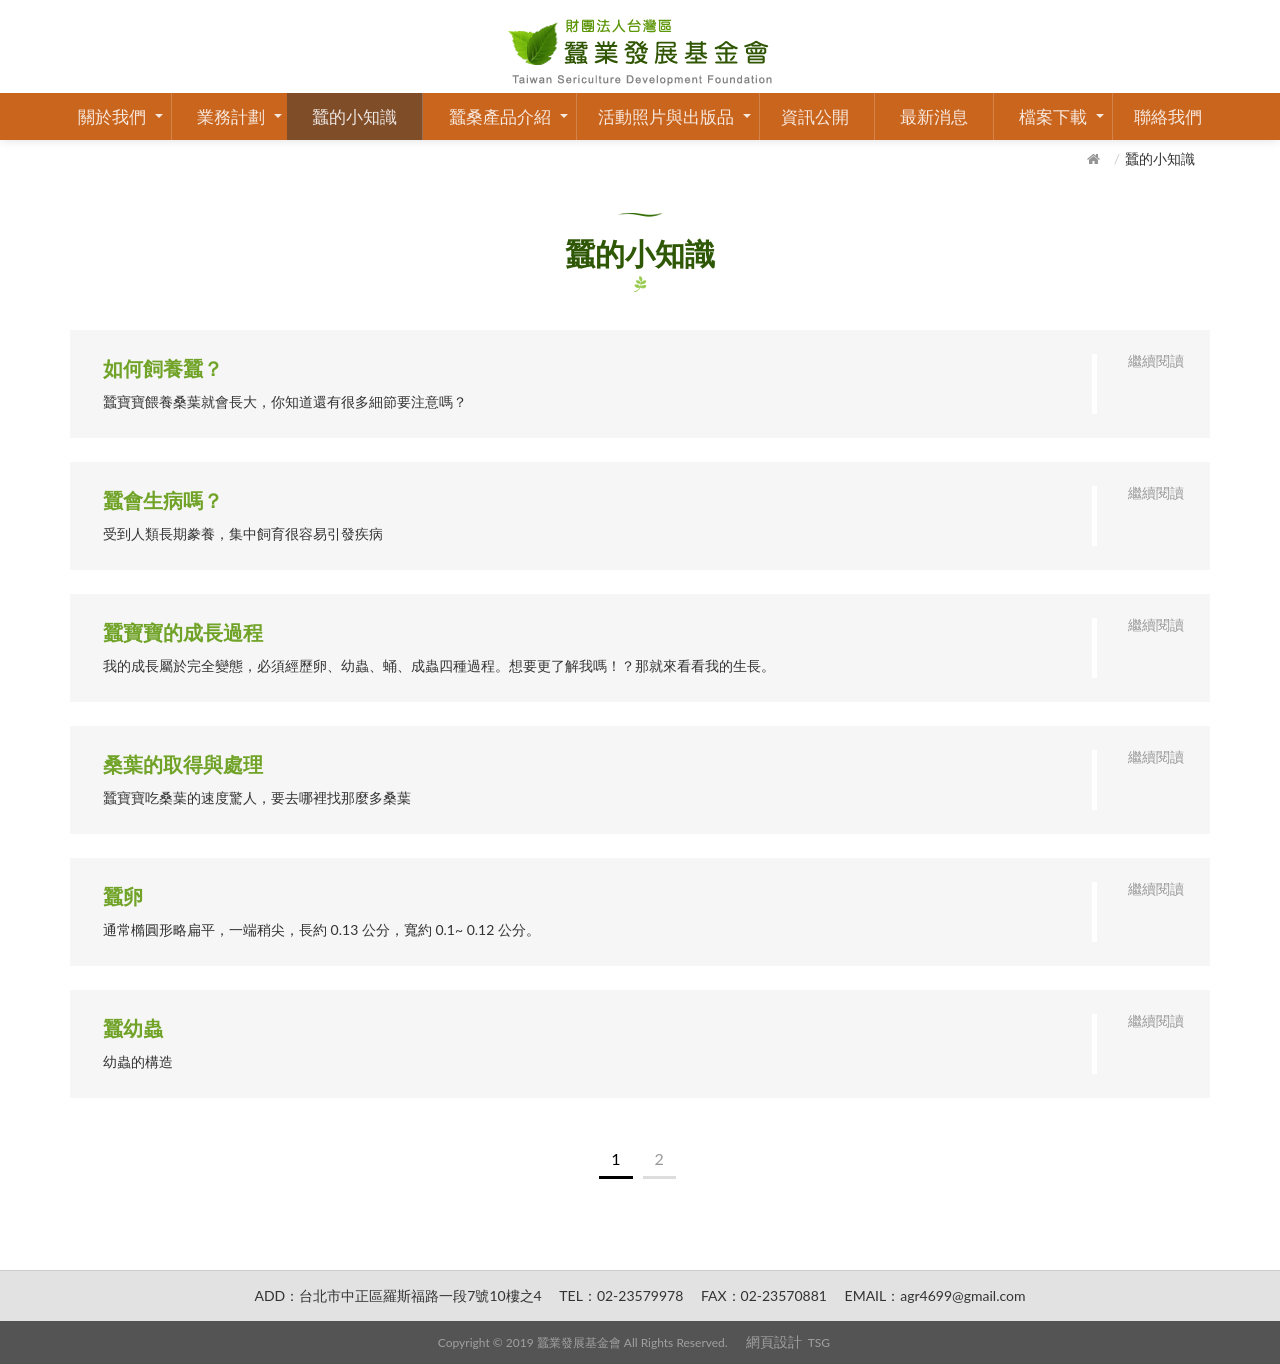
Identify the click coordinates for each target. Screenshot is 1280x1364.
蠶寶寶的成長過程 (183, 632)
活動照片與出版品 (666, 116)
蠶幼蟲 (133, 1028)
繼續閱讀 (1156, 360)
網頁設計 (774, 1341)
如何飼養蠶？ (163, 368)
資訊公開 (815, 116)
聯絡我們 (1168, 116)
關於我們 (112, 116)
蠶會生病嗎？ (163, 500)
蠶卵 (123, 896)
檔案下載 (1053, 116)
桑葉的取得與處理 (183, 764)
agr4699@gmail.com (962, 1295)
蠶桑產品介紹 (500, 116)
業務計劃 (231, 116)
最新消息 (934, 116)
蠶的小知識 (354, 116)
